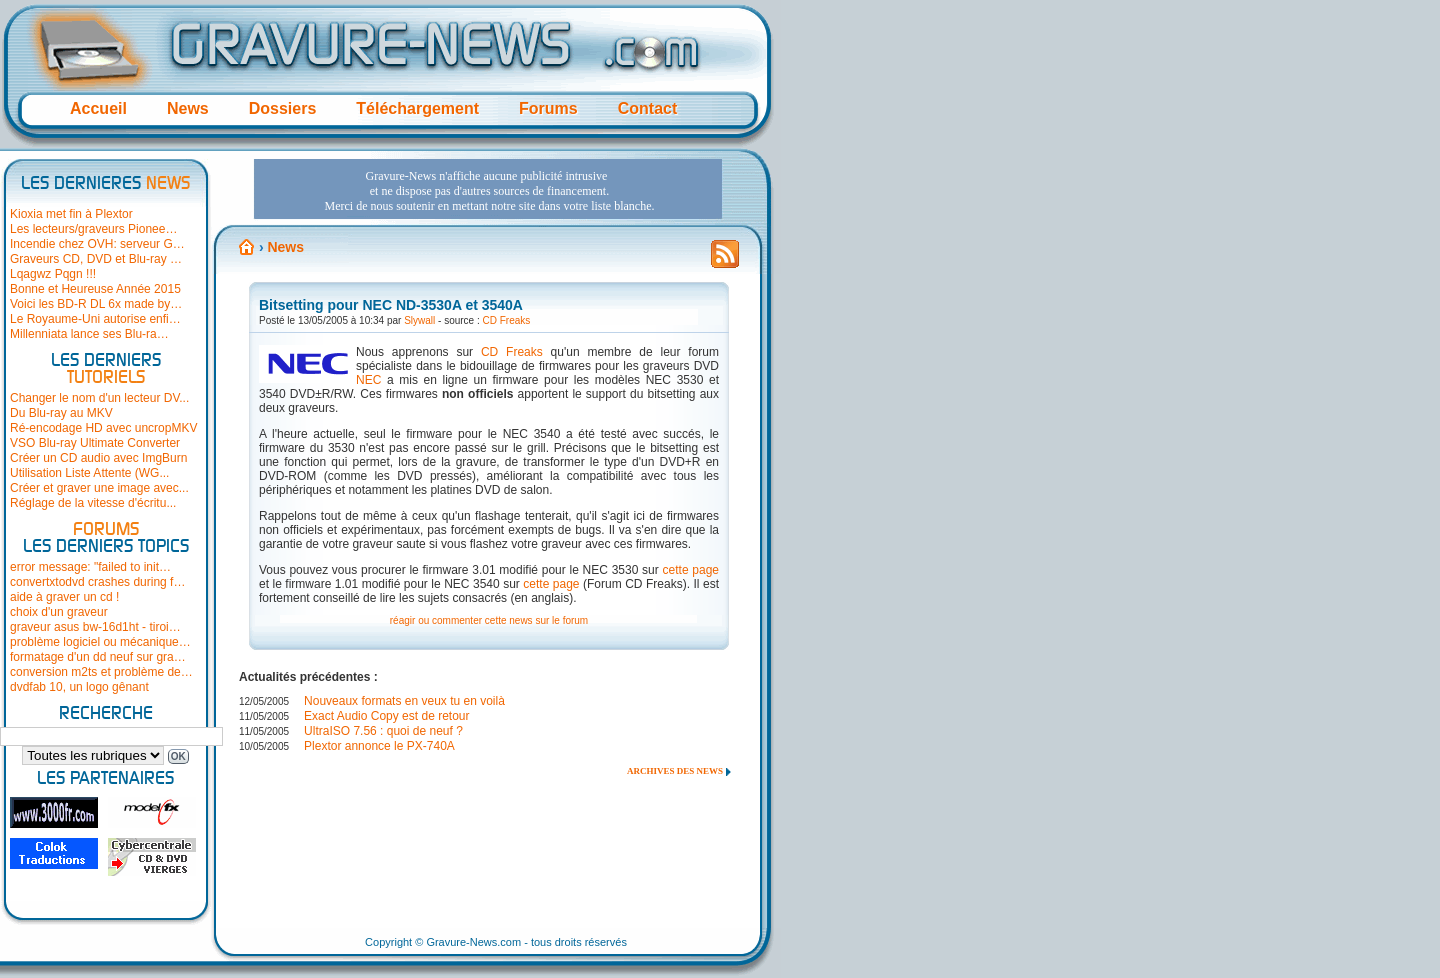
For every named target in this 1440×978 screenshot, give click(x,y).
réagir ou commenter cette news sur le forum (489, 620)
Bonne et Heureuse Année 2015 (95, 289)
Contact (648, 108)
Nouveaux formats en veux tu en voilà (404, 701)
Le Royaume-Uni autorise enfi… (95, 319)
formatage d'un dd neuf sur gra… (98, 657)
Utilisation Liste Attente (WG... (89, 473)
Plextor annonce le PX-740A (379, 746)
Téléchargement (417, 108)
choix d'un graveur (59, 612)
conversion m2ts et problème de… (101, 672)
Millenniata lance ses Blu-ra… (89, 334)
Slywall (419, 320)
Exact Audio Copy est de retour (386, 716)
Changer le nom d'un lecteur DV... (99, 398)
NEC (368, 380)
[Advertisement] (488, 189)
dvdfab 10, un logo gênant (79, 687)
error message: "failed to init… (90, 567)
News (188, 108)
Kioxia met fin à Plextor (71, 214)
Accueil (98, 108)
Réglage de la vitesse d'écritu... (93, 503)
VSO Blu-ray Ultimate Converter (95, 443)
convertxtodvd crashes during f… (97, 582)
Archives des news (675, 771)
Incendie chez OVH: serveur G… (97, 244)
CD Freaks (507, 320)
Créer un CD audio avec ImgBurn (98, 458)
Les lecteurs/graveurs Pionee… (93, 229)
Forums (548, 108)
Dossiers (283, 108)
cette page (691, 570)
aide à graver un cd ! (64, 597)
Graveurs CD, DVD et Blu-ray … (96, 259)
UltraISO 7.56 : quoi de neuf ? (383, 731)
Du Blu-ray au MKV (61, 413)
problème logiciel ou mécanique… (100, 642)
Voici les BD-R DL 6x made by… (96, 304)
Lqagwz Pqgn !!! (53, 274)
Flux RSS (725, 260)
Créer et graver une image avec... (99, 488)
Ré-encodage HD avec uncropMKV (103, 428)
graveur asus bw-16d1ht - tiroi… (95, 627)
